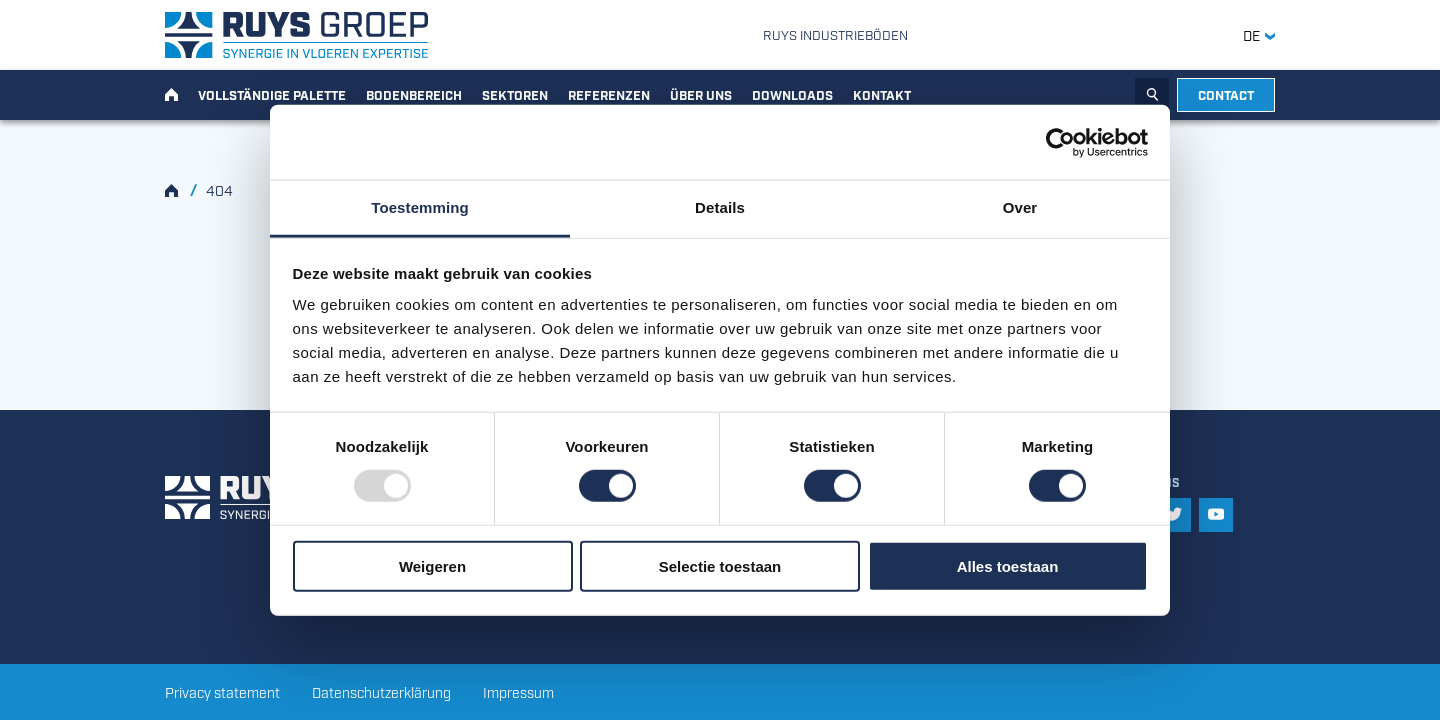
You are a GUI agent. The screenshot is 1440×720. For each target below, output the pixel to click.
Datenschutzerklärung (381, 691)
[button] (1174, 515)
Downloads (792, 94)
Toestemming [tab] (420, 207)
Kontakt (882, 94)
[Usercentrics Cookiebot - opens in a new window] (1060, 142)
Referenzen (609, 94)
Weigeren (432, 566)
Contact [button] (1226, 94)
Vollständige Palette (272, 94)
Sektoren (515, 94)
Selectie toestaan (720, 566)
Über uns (701, 94)
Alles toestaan (1008, 566)
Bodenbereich (414, 94)
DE (1259, 35)
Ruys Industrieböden (835, 34)
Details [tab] (720, 207)
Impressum (518, 691)
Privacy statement (222, 691)
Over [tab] (1020, 207)
